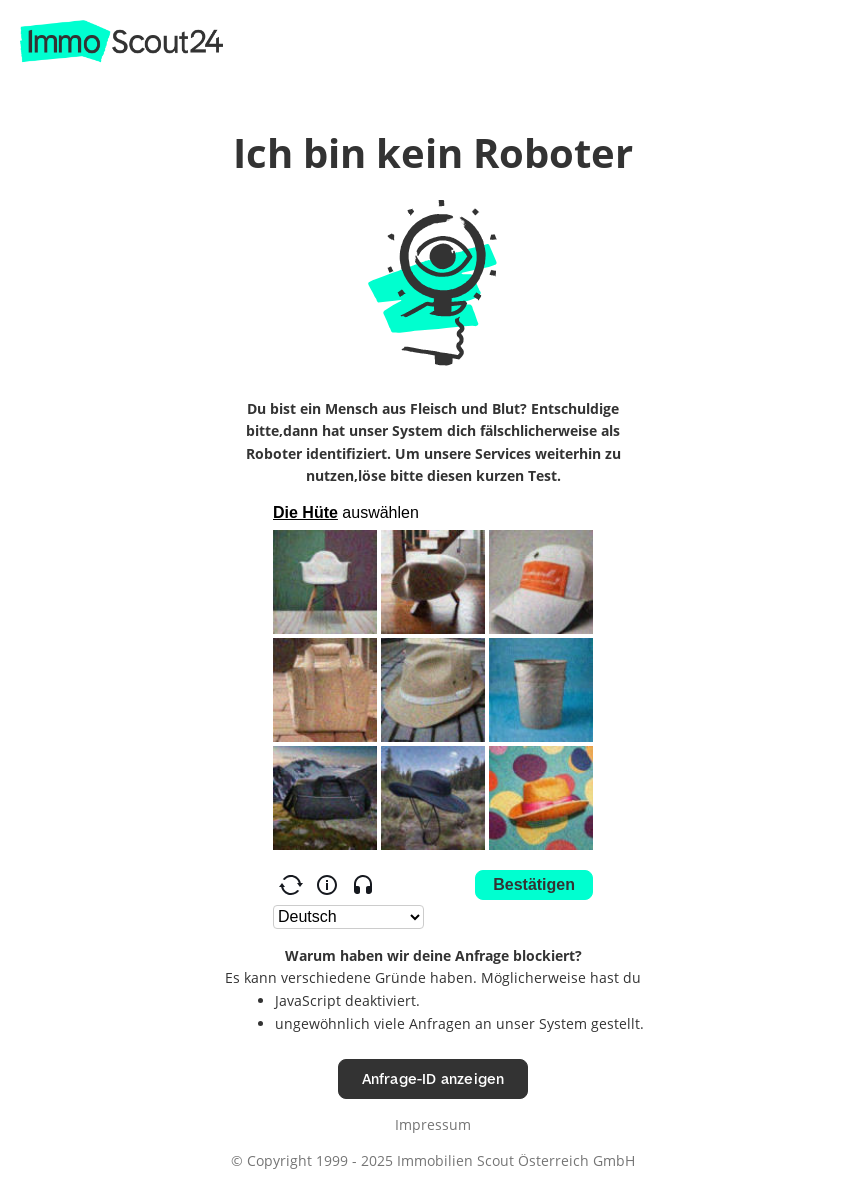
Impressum (433, 1124)
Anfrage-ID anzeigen (433, 1078)
